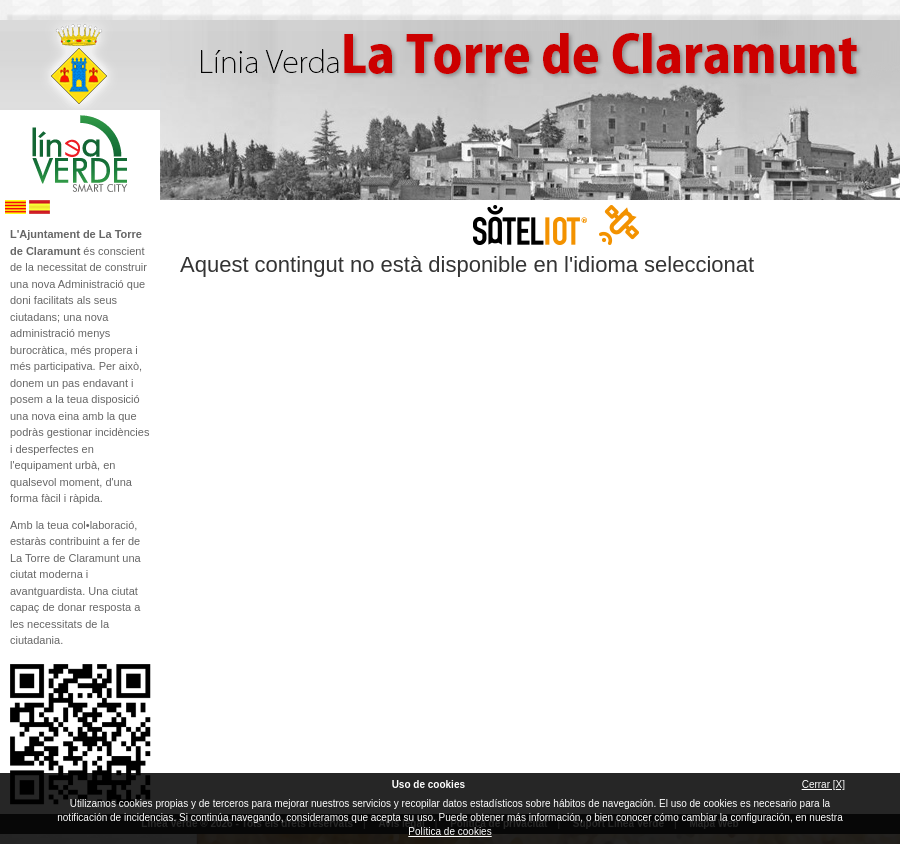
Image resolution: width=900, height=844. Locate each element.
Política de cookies (449, 831)
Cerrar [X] (823, 784)
